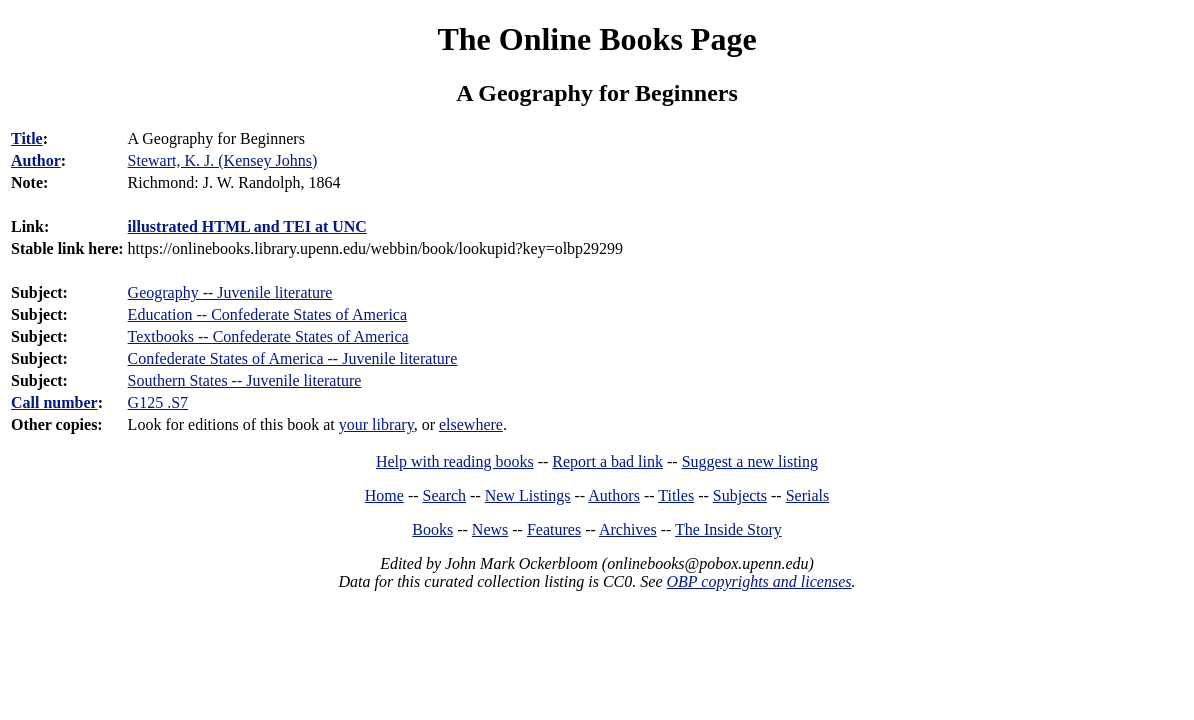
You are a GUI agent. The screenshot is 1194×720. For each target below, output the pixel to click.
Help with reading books (455, 461)
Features (554, 529)
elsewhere (471, 424)
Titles (676, 495)
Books (432, 529)
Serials (808, 495)
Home (384, 495)
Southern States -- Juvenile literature (245, 380)
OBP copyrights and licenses (758, 581)
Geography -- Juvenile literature (230, 292)
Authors (614, 495)
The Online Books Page (596, 39)
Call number (54, 402)
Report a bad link (607, 461)
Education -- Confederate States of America (267, 314)
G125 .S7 (158, 402)
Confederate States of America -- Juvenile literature (293, 358)
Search (445, 495)
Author (36, 160)
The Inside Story (728, 529)
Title (27, 138)
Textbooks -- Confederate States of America (268, 336)
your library (376, 424)
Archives (628, 529)
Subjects (740, 495)
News (490, 529)
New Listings (528, 495)
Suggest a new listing (750, 461)
